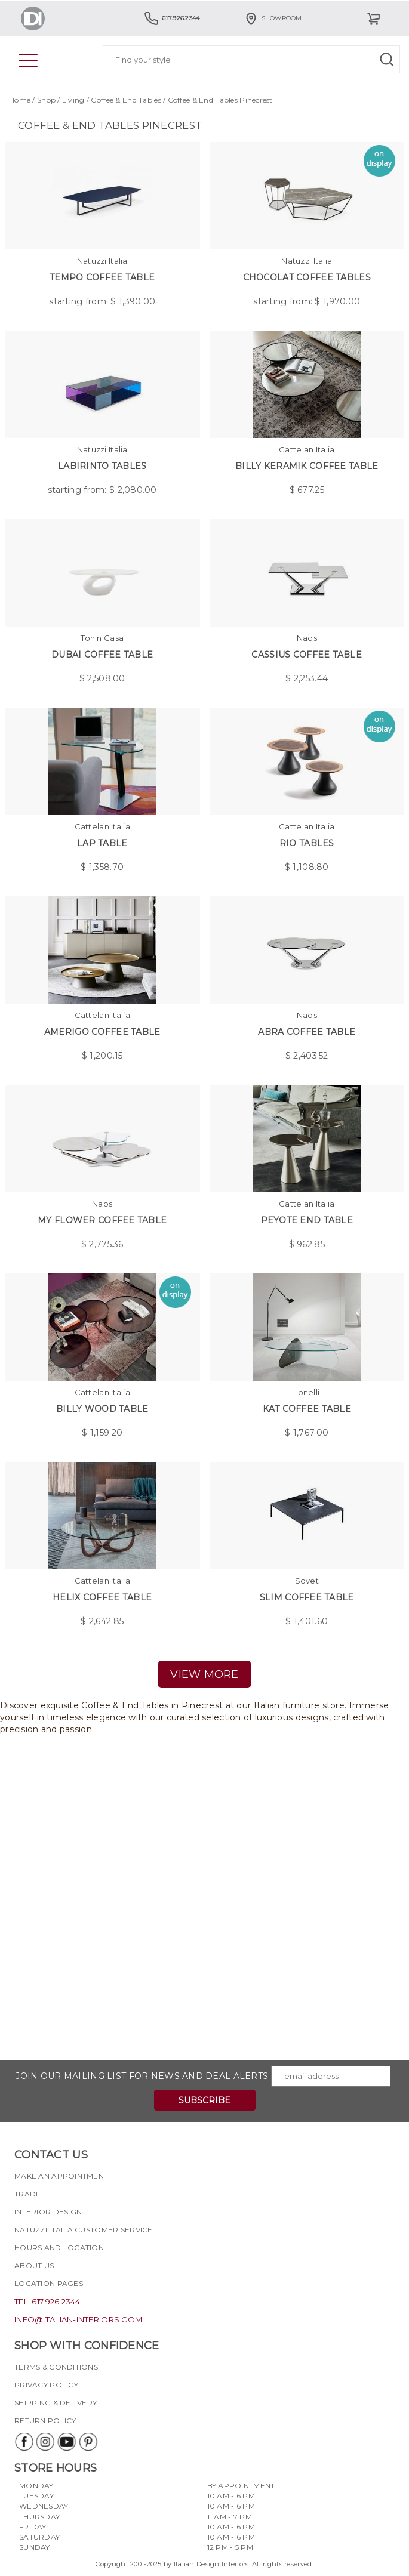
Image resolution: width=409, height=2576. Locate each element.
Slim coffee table (307, 1597)
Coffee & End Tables (126, 99)
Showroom (273, 18)
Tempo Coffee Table (102, 277)
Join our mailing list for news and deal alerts (142, 2076)
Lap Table (102, 843)
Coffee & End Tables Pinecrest (220, 99)
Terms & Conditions (56, 2366)
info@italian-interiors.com (78, 2319)
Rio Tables (306, 843)
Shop (46, 99)
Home (19, 99)
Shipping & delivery (55, 2402)
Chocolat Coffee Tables (307, 277)
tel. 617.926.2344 (47, 2301)
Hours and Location (59, 2247)
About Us (34, 2265)
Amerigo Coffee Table (102, 1031)
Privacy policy (46, 2384)
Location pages (48, 2283)
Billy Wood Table (102, 1408)
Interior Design (48, 2211)
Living (73, 99)
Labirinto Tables (102, 466)
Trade (27, 2193)
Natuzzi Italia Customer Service (83, 2229)
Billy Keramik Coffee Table (306, 466)
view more (204, 1674)
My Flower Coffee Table (102, 1220)
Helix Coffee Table (102, 1597)
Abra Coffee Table (306, 1031)
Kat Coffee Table (307, 1408)
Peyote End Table (307, 1220)
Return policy (45, 2420)
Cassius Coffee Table (306, 654)
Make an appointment (61, 2175)
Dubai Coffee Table (102, 654)
